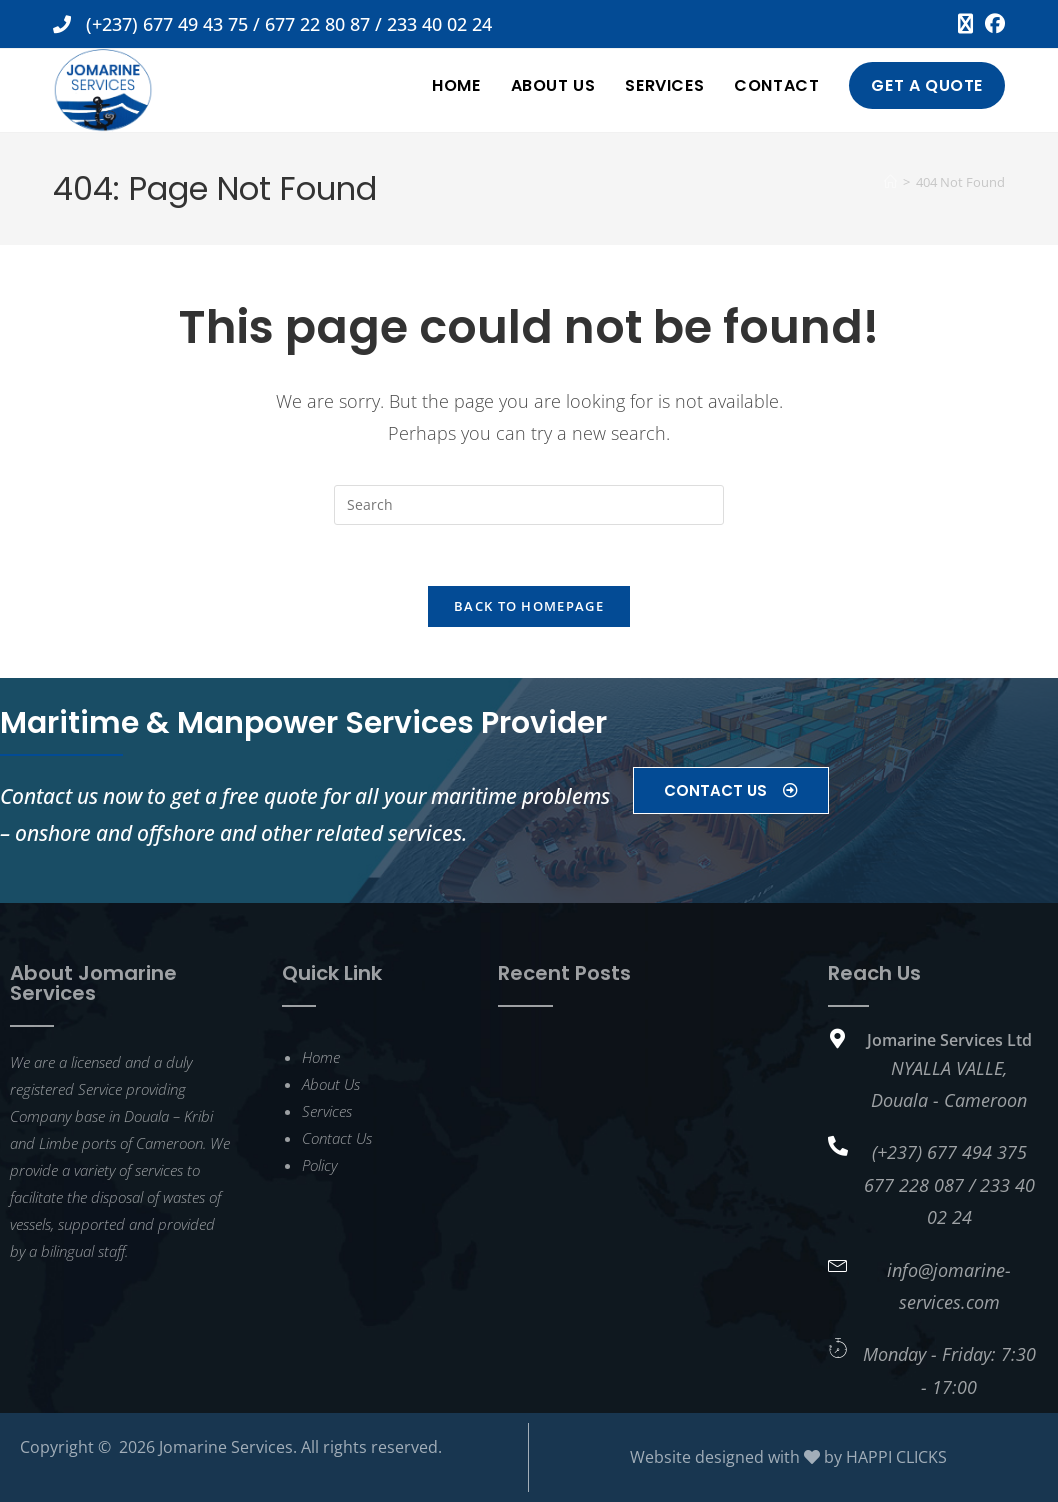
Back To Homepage (529, 606)
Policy (319, 1165)
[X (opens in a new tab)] (965, 24)
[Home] (890, 182)
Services (327, 1111)
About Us (331, 1084)
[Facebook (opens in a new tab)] (992, 24)
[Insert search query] (529, 505)
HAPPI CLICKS (896, 1457)
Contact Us (337, 1138)
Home (321, 1057)
